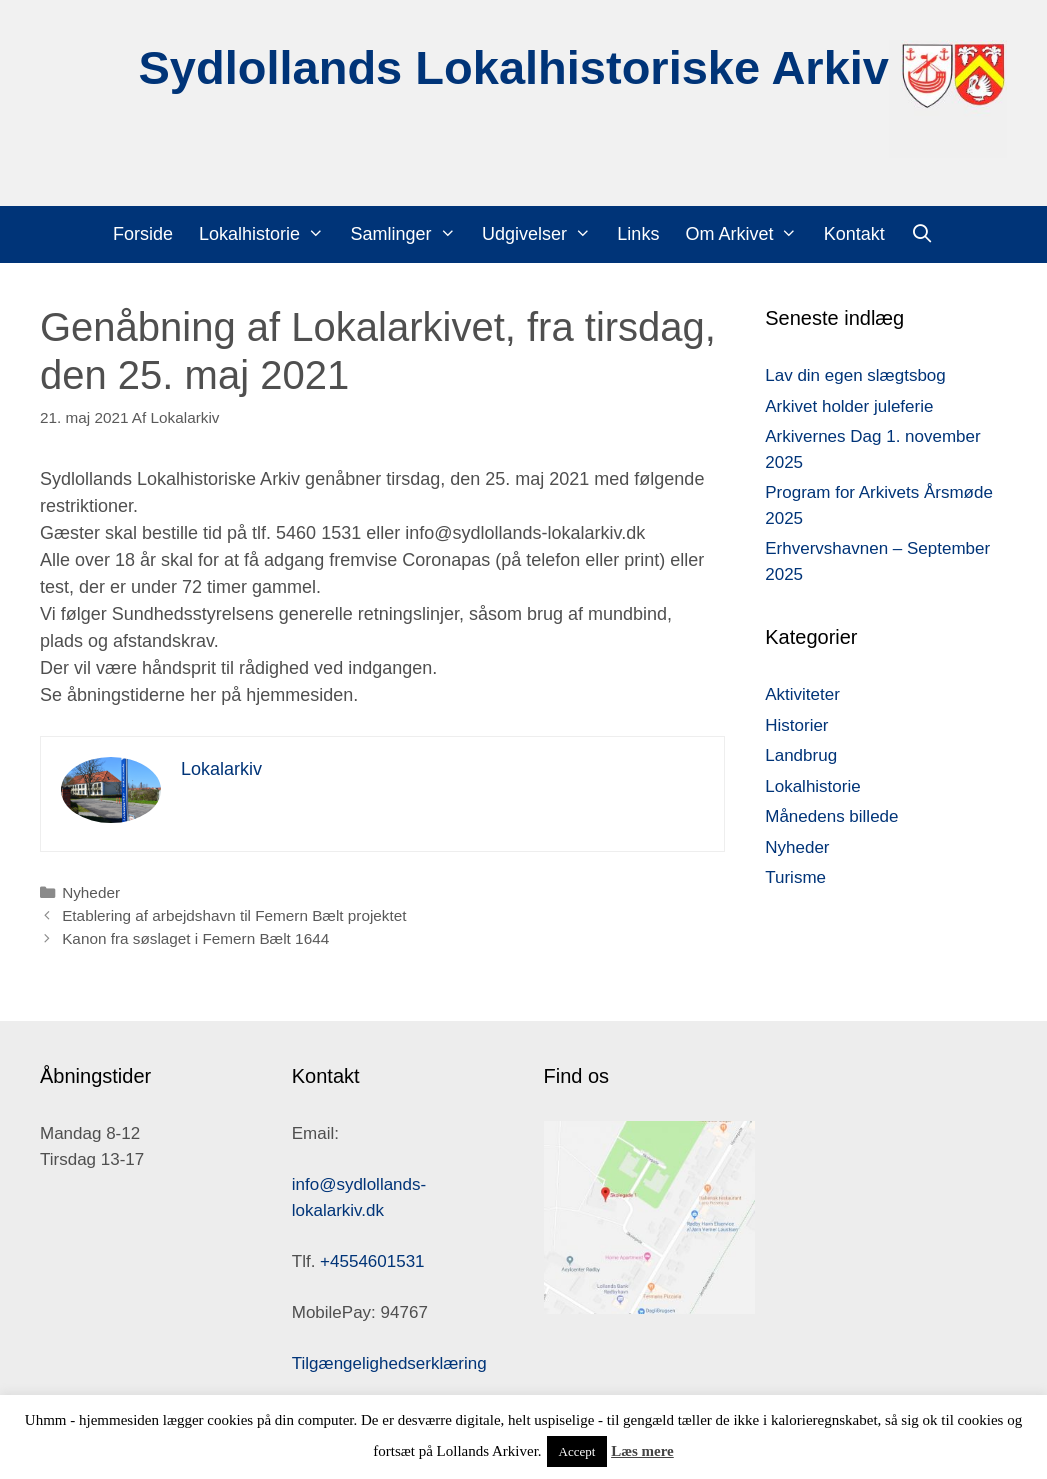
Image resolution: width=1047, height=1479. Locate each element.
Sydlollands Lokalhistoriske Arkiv (513, 67)
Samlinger (409, 234)
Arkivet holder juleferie (849, 406)
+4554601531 (372, 1261)
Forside (143, 234)
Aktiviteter (802, 694)
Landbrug (801, 755)
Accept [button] (577, 1451)
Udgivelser (543, 234)
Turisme (795, 877)
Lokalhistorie (268, 234)
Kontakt (854, 234)
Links (638, 234)
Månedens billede (831, 816)
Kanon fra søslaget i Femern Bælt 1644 (195, 938)
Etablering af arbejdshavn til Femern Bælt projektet (234, 915)
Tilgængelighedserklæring (389, 1363)
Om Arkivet (747, 234)
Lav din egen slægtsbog (855, 375)
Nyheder (91, 892)
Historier (796, 725)
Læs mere (642, 1451)
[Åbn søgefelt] (922, 234)
